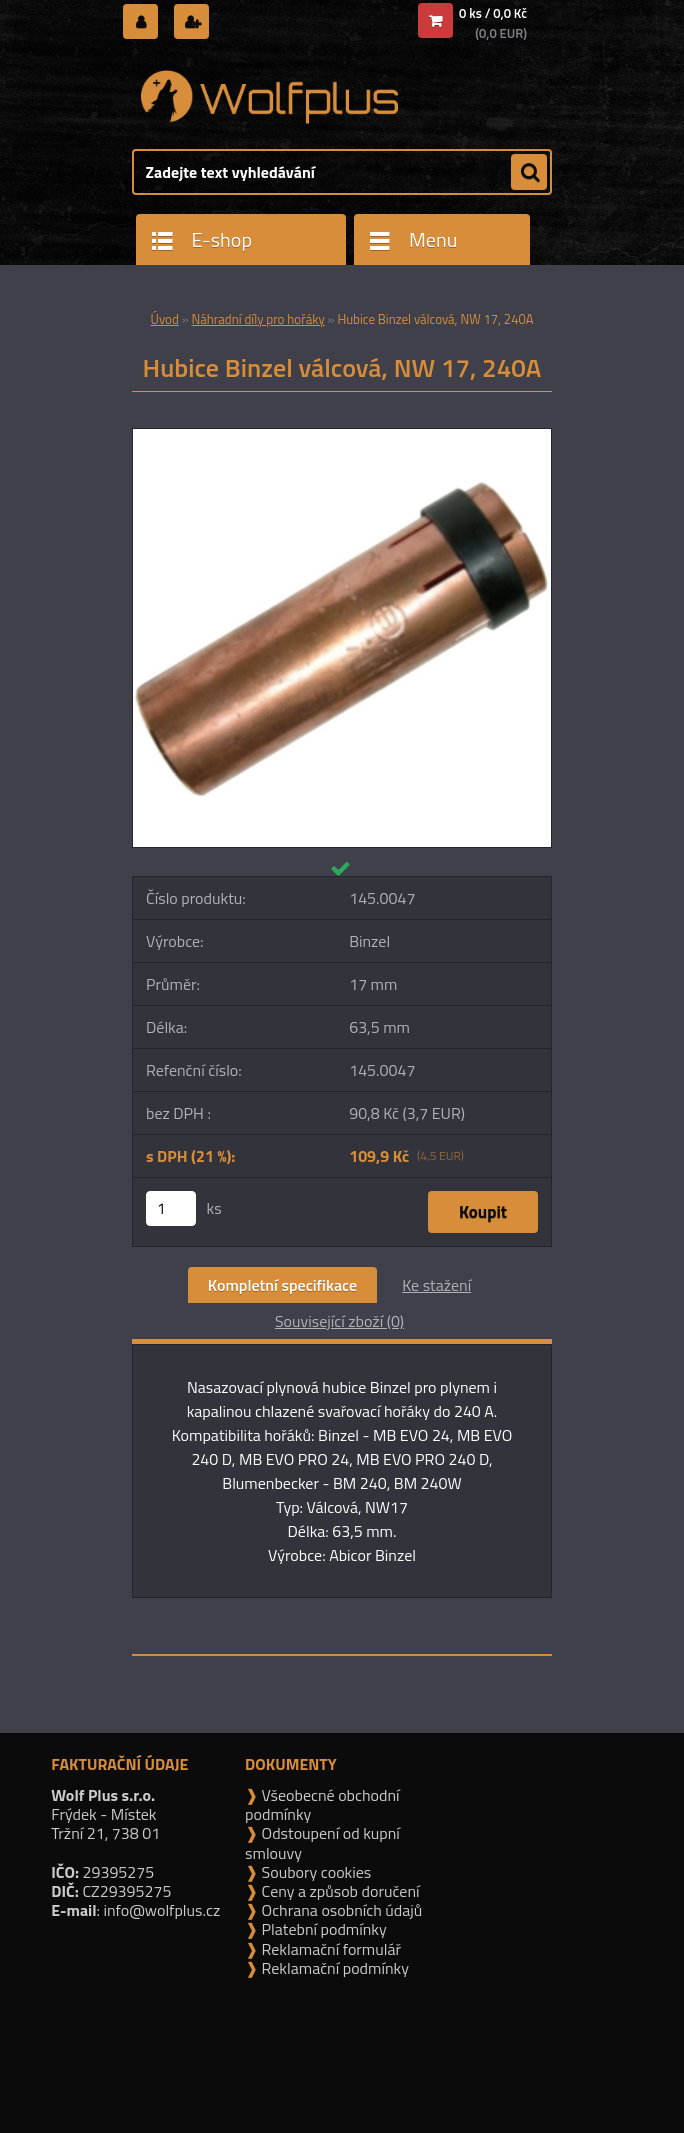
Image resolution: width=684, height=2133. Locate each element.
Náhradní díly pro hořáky (258, 319)
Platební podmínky (322, 1929)
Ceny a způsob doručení (338, 1891)
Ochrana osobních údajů (340, 1910)
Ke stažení (436, 1285)
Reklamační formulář (329, 1949)
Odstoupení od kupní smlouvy (322, 1842)
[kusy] (171, 1208)
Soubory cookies (314, 1872)
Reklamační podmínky (333, 1968)
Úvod (165, 319)
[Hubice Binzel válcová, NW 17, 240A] (342, 437)
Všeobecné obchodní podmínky (322, 1804)
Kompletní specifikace (282, 1285)
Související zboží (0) (339, 1321)
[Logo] (269, 97)
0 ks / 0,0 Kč (493, 13)
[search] (529, 173)
